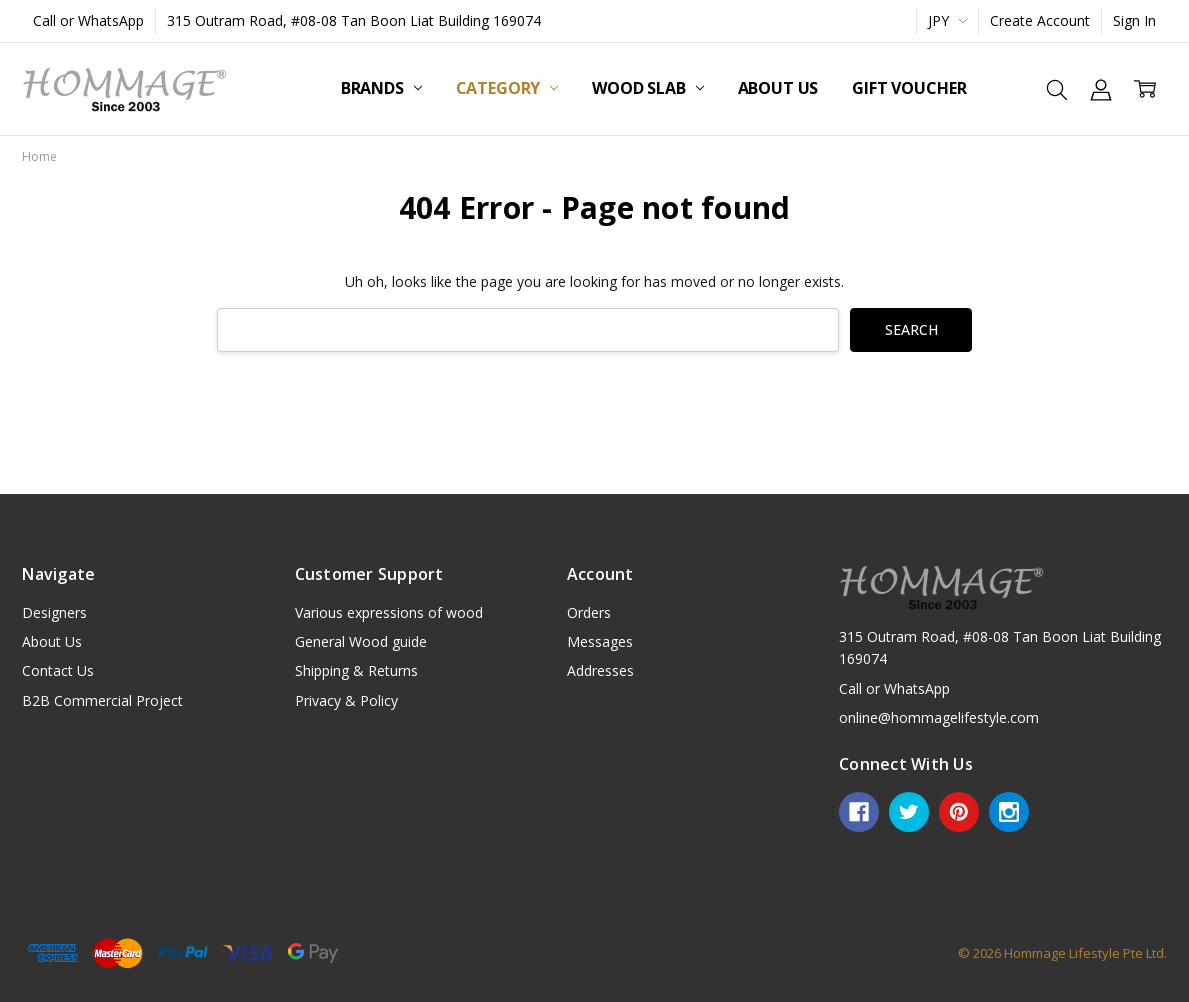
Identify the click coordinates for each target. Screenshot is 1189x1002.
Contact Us (58, 670)
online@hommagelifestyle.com (939, 717)
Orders (589, 612)
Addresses (600, 670)
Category (507, 88)
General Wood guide (361, 641)
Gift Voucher (909, 88)
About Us (778, 88)
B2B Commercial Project (102, 700)
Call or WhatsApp (88, 20)
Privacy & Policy (346, 700)
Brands (381, 88)
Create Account (1040, 20)
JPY (947, 20)
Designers (54, 612)
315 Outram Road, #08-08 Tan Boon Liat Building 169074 (354, 20)
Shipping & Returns (356, 670)
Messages (600, 641)
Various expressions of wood (389, 612)
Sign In (1134, 20)
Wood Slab (647, 88)
